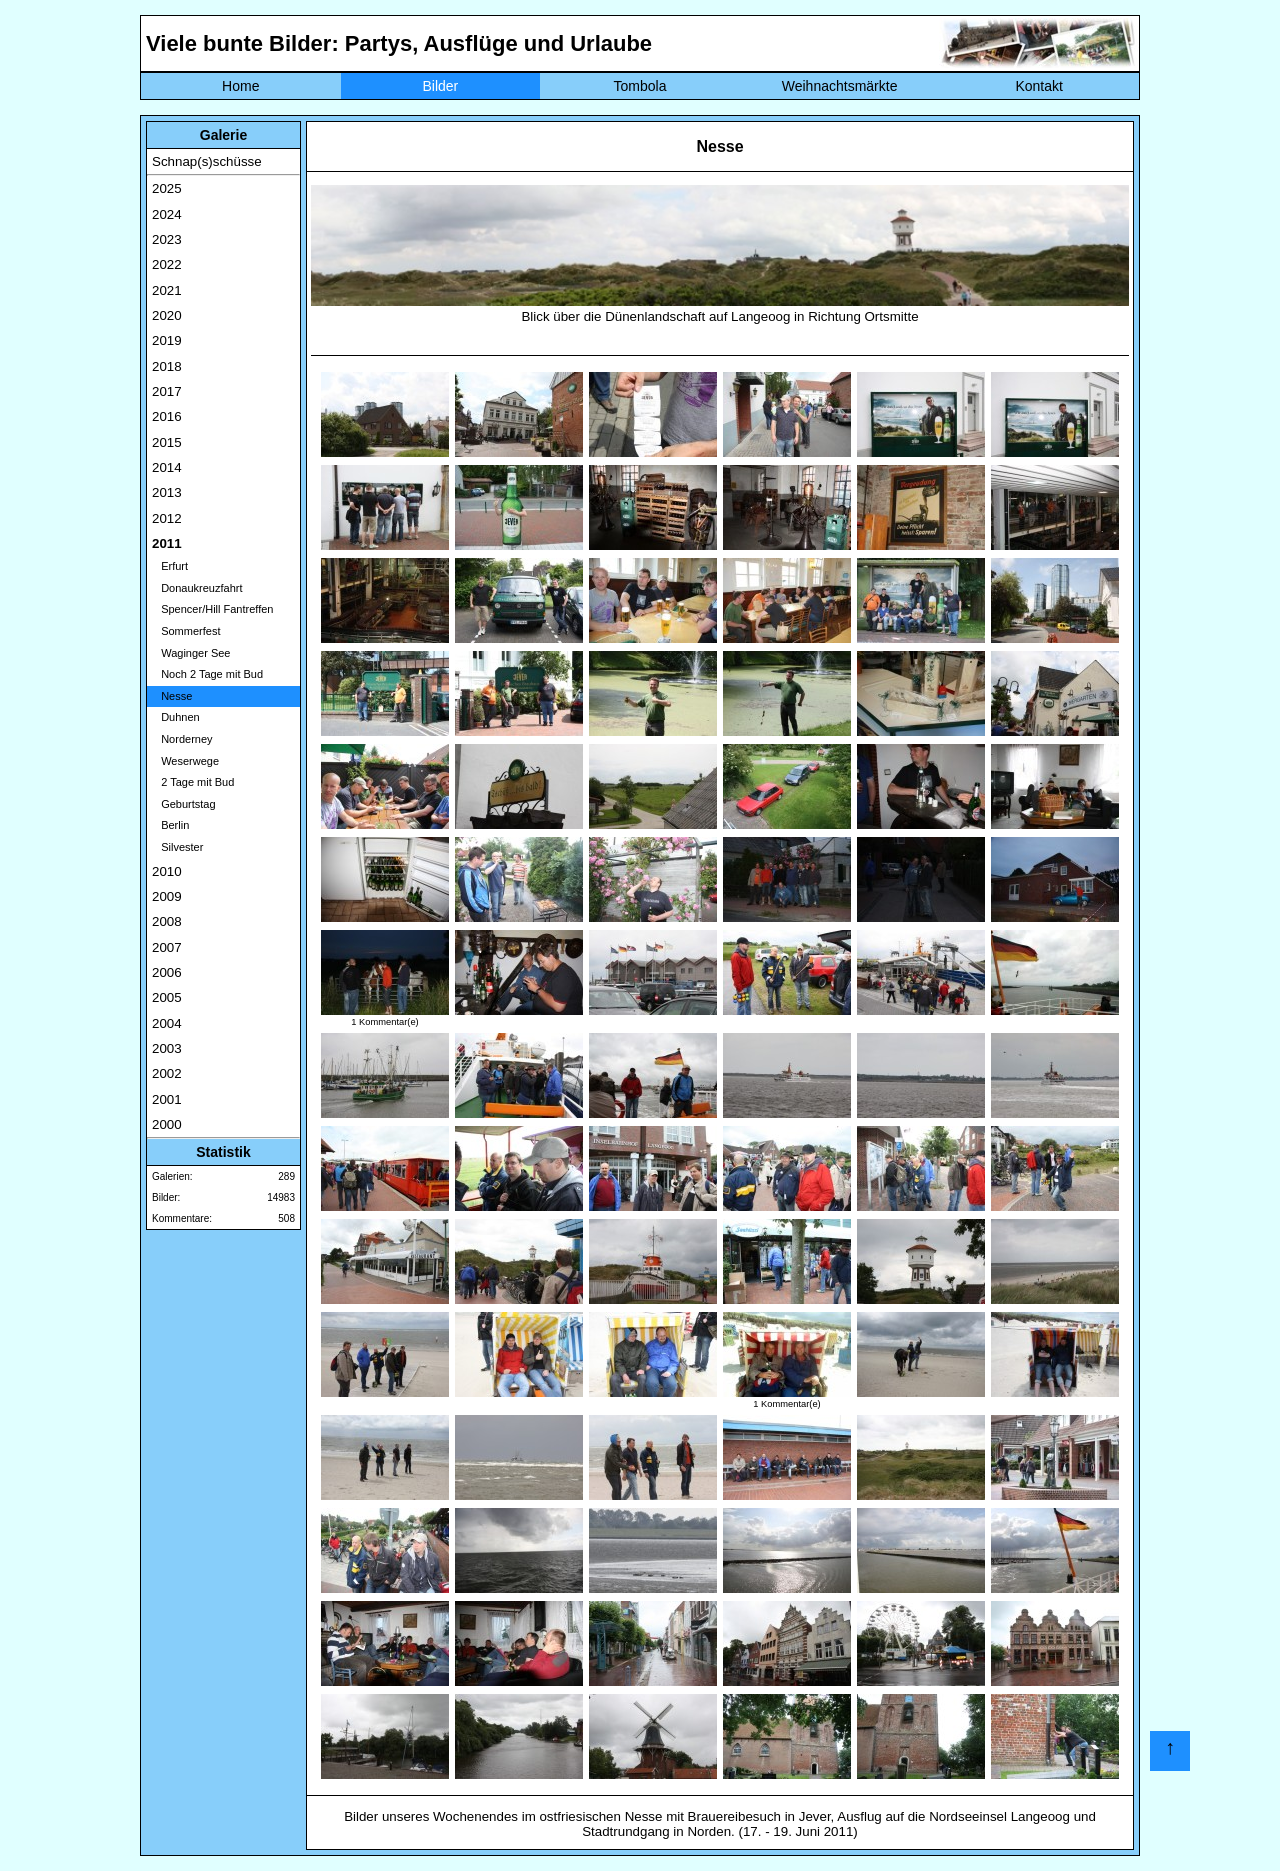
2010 (167, 871)
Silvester (177, 847)
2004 (167, 1023)
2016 (167, 416)
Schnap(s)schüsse (207, 161)
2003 (167, 1048)
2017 (167, 391)
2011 (167, 543)
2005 (167, 997)
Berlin (170, 825)
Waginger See (191, 653)
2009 (167, 896)
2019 (167, 340)
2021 (167, 290)
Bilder (440, 86)
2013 (167, 492)
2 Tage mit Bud (193, 782)
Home (240, 86)
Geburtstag (184, 804)
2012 (167, 518)
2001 (167, 1099)
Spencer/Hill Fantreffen (212, 609)
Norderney (182, 739)
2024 (167, 214)
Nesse (172, 696)
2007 (167, 947)
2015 (167, 442)
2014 (167, 467)
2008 (167, 921)
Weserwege (185, 761)
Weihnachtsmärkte (840, 86)
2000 (167, 1124)
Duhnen (176, 717)
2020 (167, 315)
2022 (167, 264)
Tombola (640, 86)
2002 (167, 1073)
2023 (167, 239)
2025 (167, 188)
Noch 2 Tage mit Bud (207, 674)
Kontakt (1038, 86)
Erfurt (170, 566)
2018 (167, 366)
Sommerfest (186, 631)
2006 (167, 972)
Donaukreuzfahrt (197, 588)
